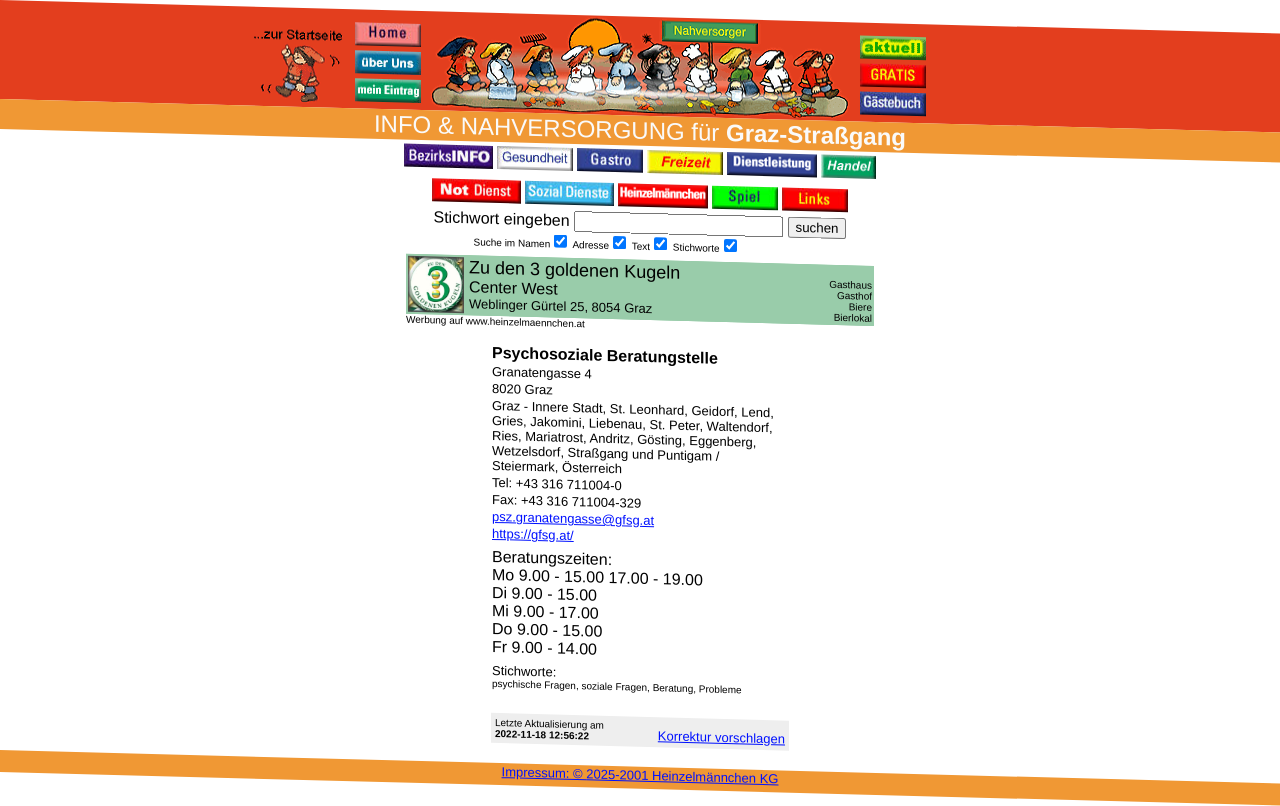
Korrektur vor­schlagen (721, 737)
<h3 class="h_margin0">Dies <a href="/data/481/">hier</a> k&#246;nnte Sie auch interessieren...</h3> (640, 290)
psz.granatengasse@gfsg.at (573, 518)
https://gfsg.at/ (533, 534)
